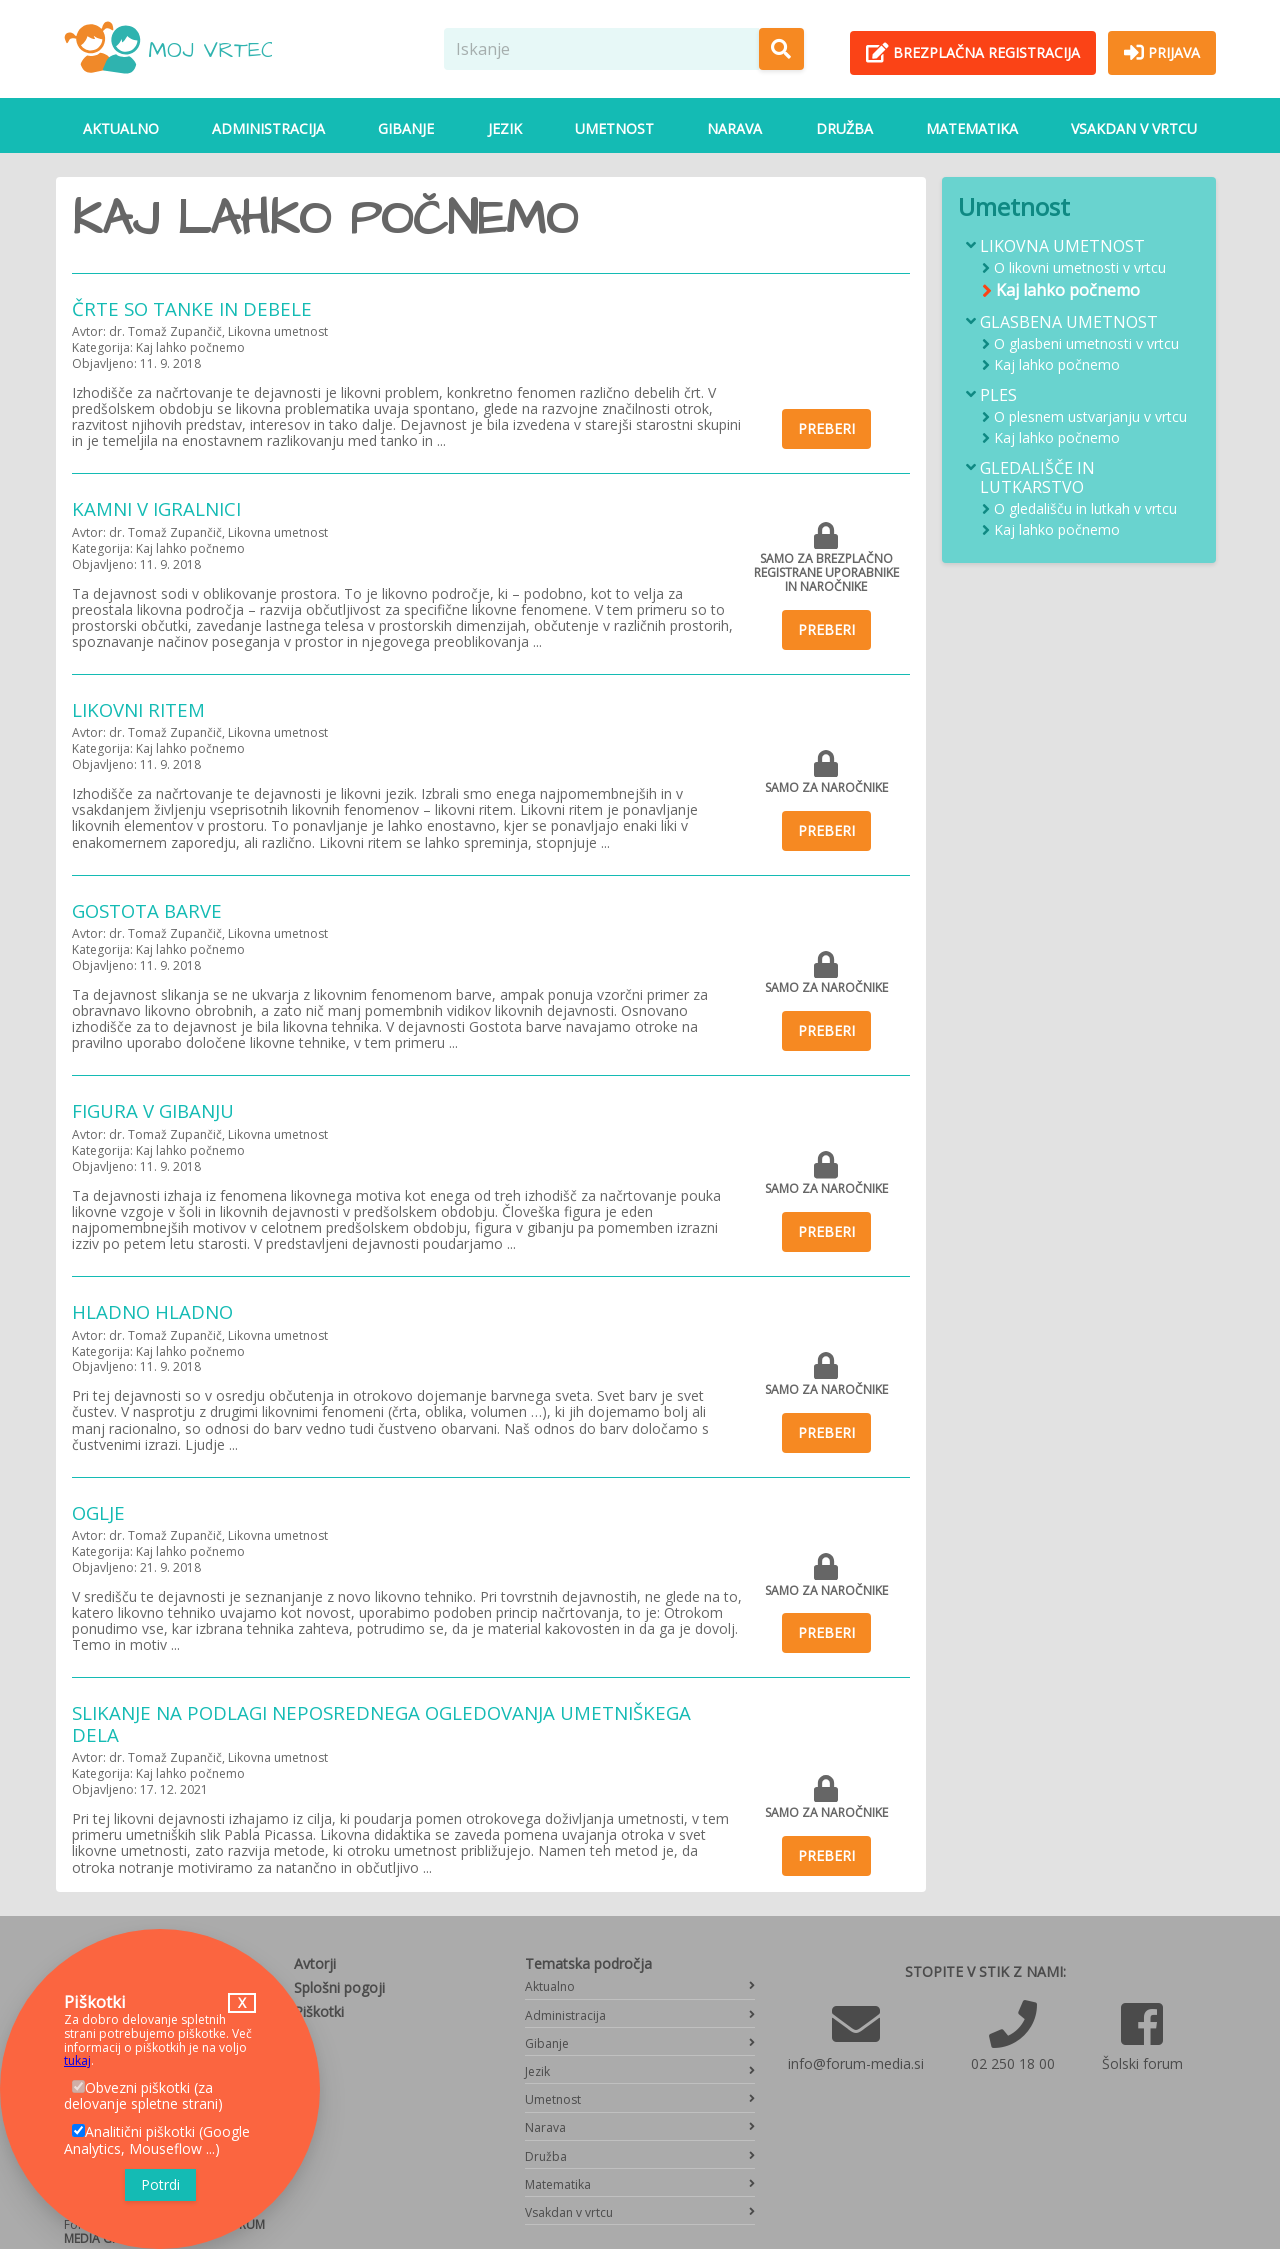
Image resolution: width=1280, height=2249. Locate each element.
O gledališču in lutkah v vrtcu (1085, 509)
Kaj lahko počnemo (1068, 291)
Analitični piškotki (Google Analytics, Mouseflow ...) (157, 2140)
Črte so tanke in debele (192, 308)
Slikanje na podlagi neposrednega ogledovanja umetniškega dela (381, 1723)
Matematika (972, 128)
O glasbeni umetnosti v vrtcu (1086, 344)
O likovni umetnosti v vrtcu (1080, 268)
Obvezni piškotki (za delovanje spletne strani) (143, 2096)
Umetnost (614, 128)
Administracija (268, 128)
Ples (998, 395)
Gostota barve (147, 910)
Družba (844, 128)
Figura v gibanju (153, 1110)
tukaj (77, 2060)
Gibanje (406, 128)
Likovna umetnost (1062, 246)
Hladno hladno (152, 1311)
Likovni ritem (138, 709)
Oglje (98, 1512)
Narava (734, 128)
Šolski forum (1142, 2063)
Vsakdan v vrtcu (1134, 128)
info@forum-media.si (856, 2063)
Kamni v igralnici (156, 508)
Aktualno (121, 128)
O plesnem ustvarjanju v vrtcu (1090, 417)
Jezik (505, 128)
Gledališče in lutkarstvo (1037, 478)
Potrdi (160, 2184)
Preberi (826, 428)
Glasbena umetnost (1069, 322)
